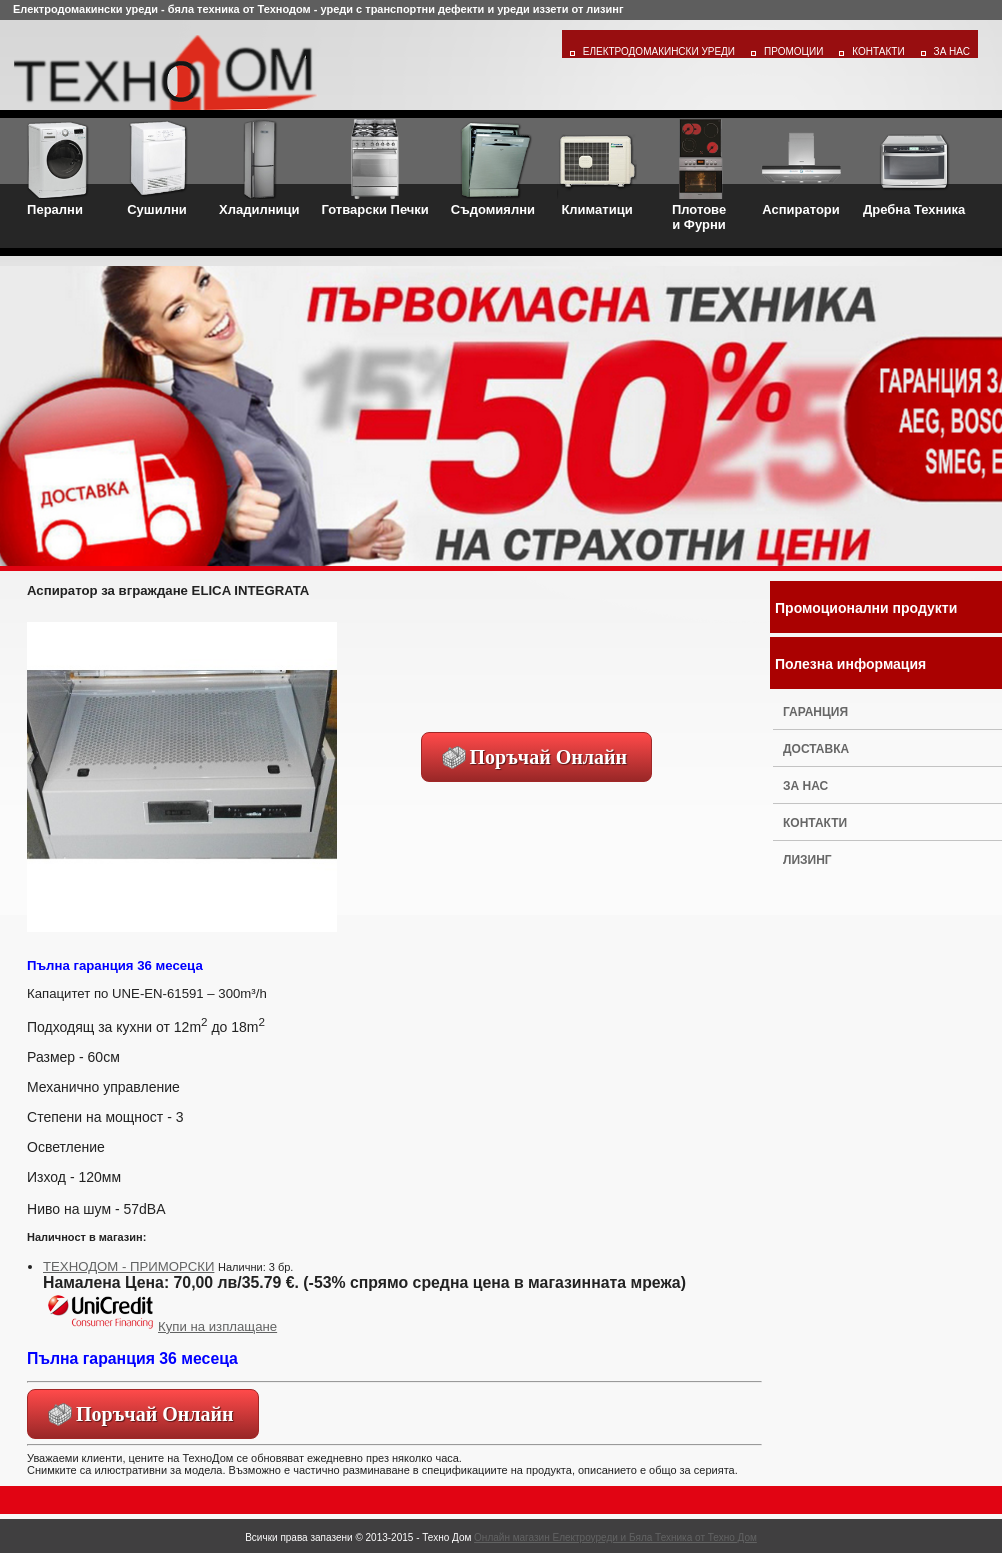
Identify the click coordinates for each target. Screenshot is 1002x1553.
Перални (55, 168)
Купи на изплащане (160, 1326)
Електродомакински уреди (659, 51)
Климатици (597, 168)
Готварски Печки (375, 168)
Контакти (878, 51)
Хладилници (259, 168)
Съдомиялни (493, 168)
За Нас (952, 51)
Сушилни (157, 168)
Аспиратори (801, 168)
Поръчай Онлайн (549, 757)
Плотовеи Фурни (699, 175)
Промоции (793, 51)
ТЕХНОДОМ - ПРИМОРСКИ (128, 1266)
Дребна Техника (914, 168)
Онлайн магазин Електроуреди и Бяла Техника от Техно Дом (615, 1537)
